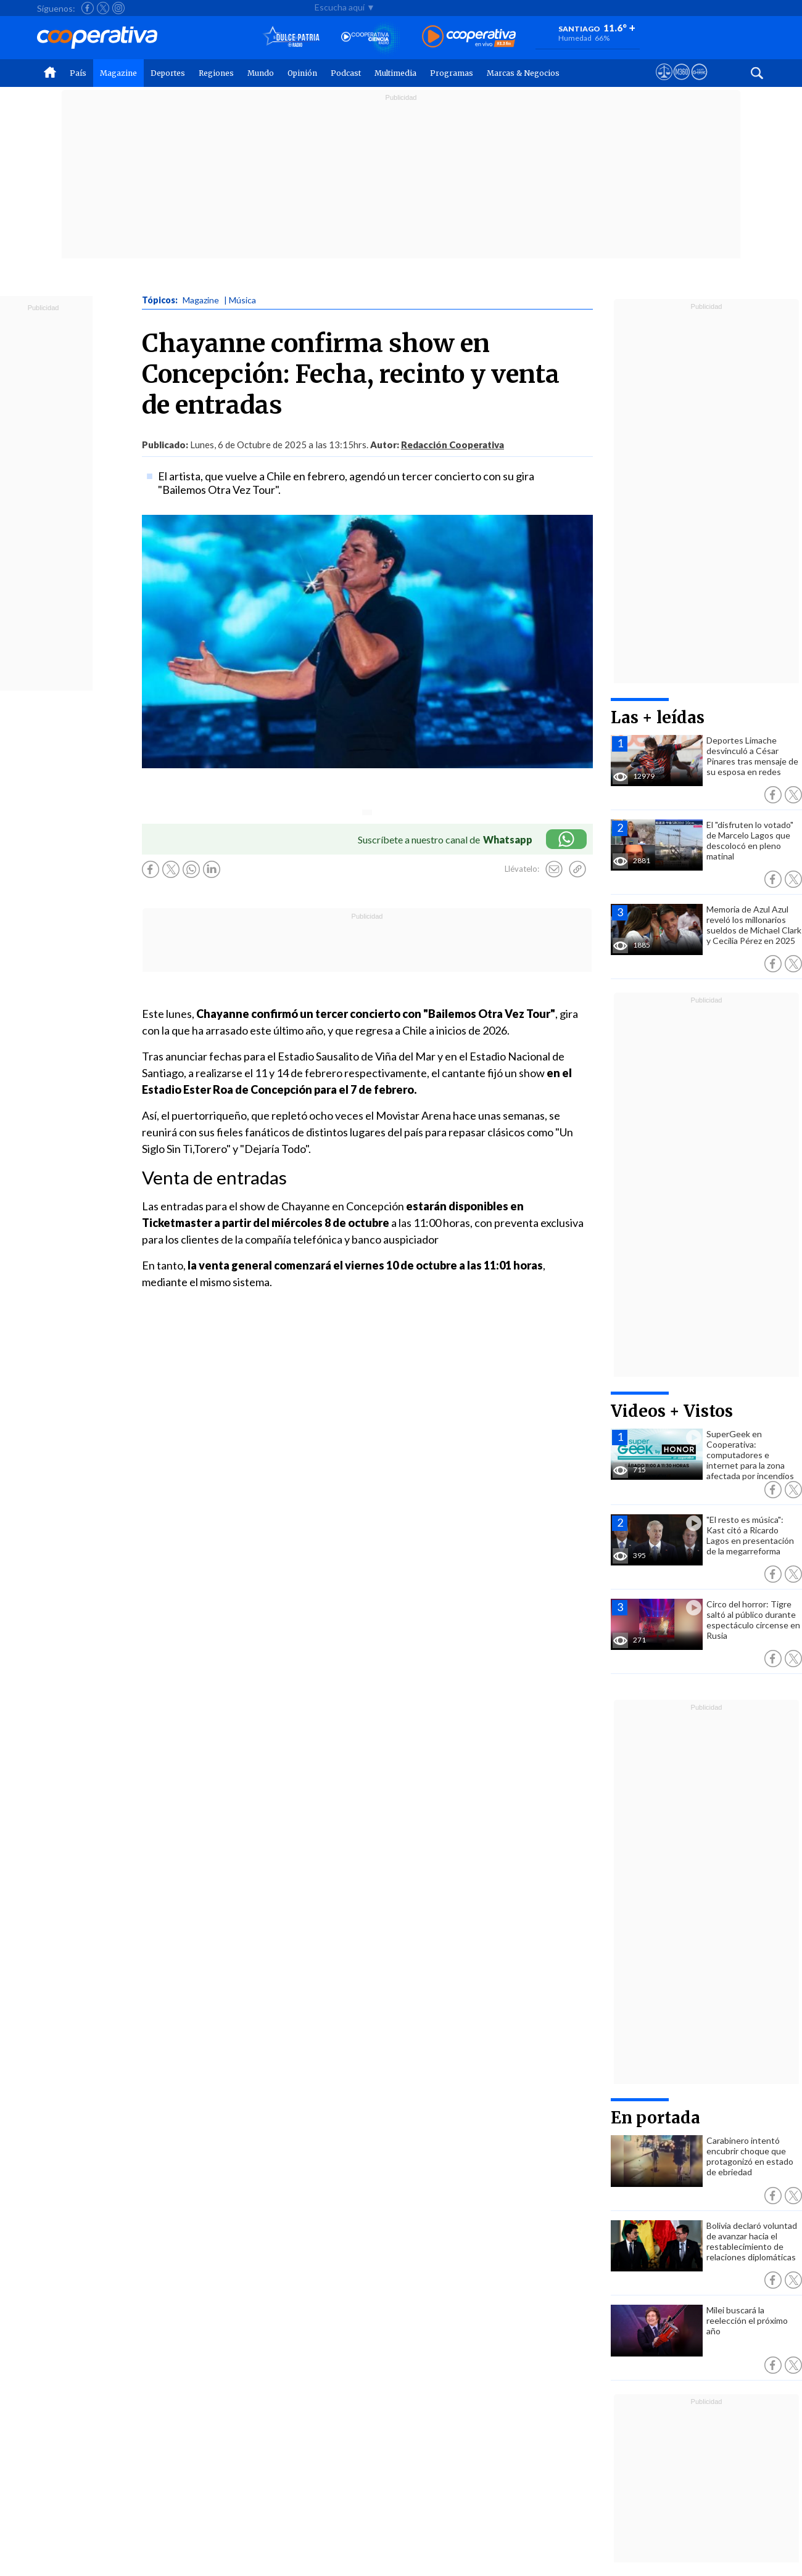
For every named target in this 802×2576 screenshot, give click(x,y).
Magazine (118, 73)
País (78, 73)
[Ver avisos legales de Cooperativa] (664, 83)
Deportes (168, 73)
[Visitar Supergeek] (699, 83)
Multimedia (395, 73)
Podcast (346, 73)
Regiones (216, 73)
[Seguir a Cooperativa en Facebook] (87, 8)
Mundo (260, 73)
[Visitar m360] (681, 83)
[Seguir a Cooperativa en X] (103, 8)
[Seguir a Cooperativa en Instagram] (118, 8)
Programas (451, 73)
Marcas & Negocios (523, 73)
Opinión (302, 73)
